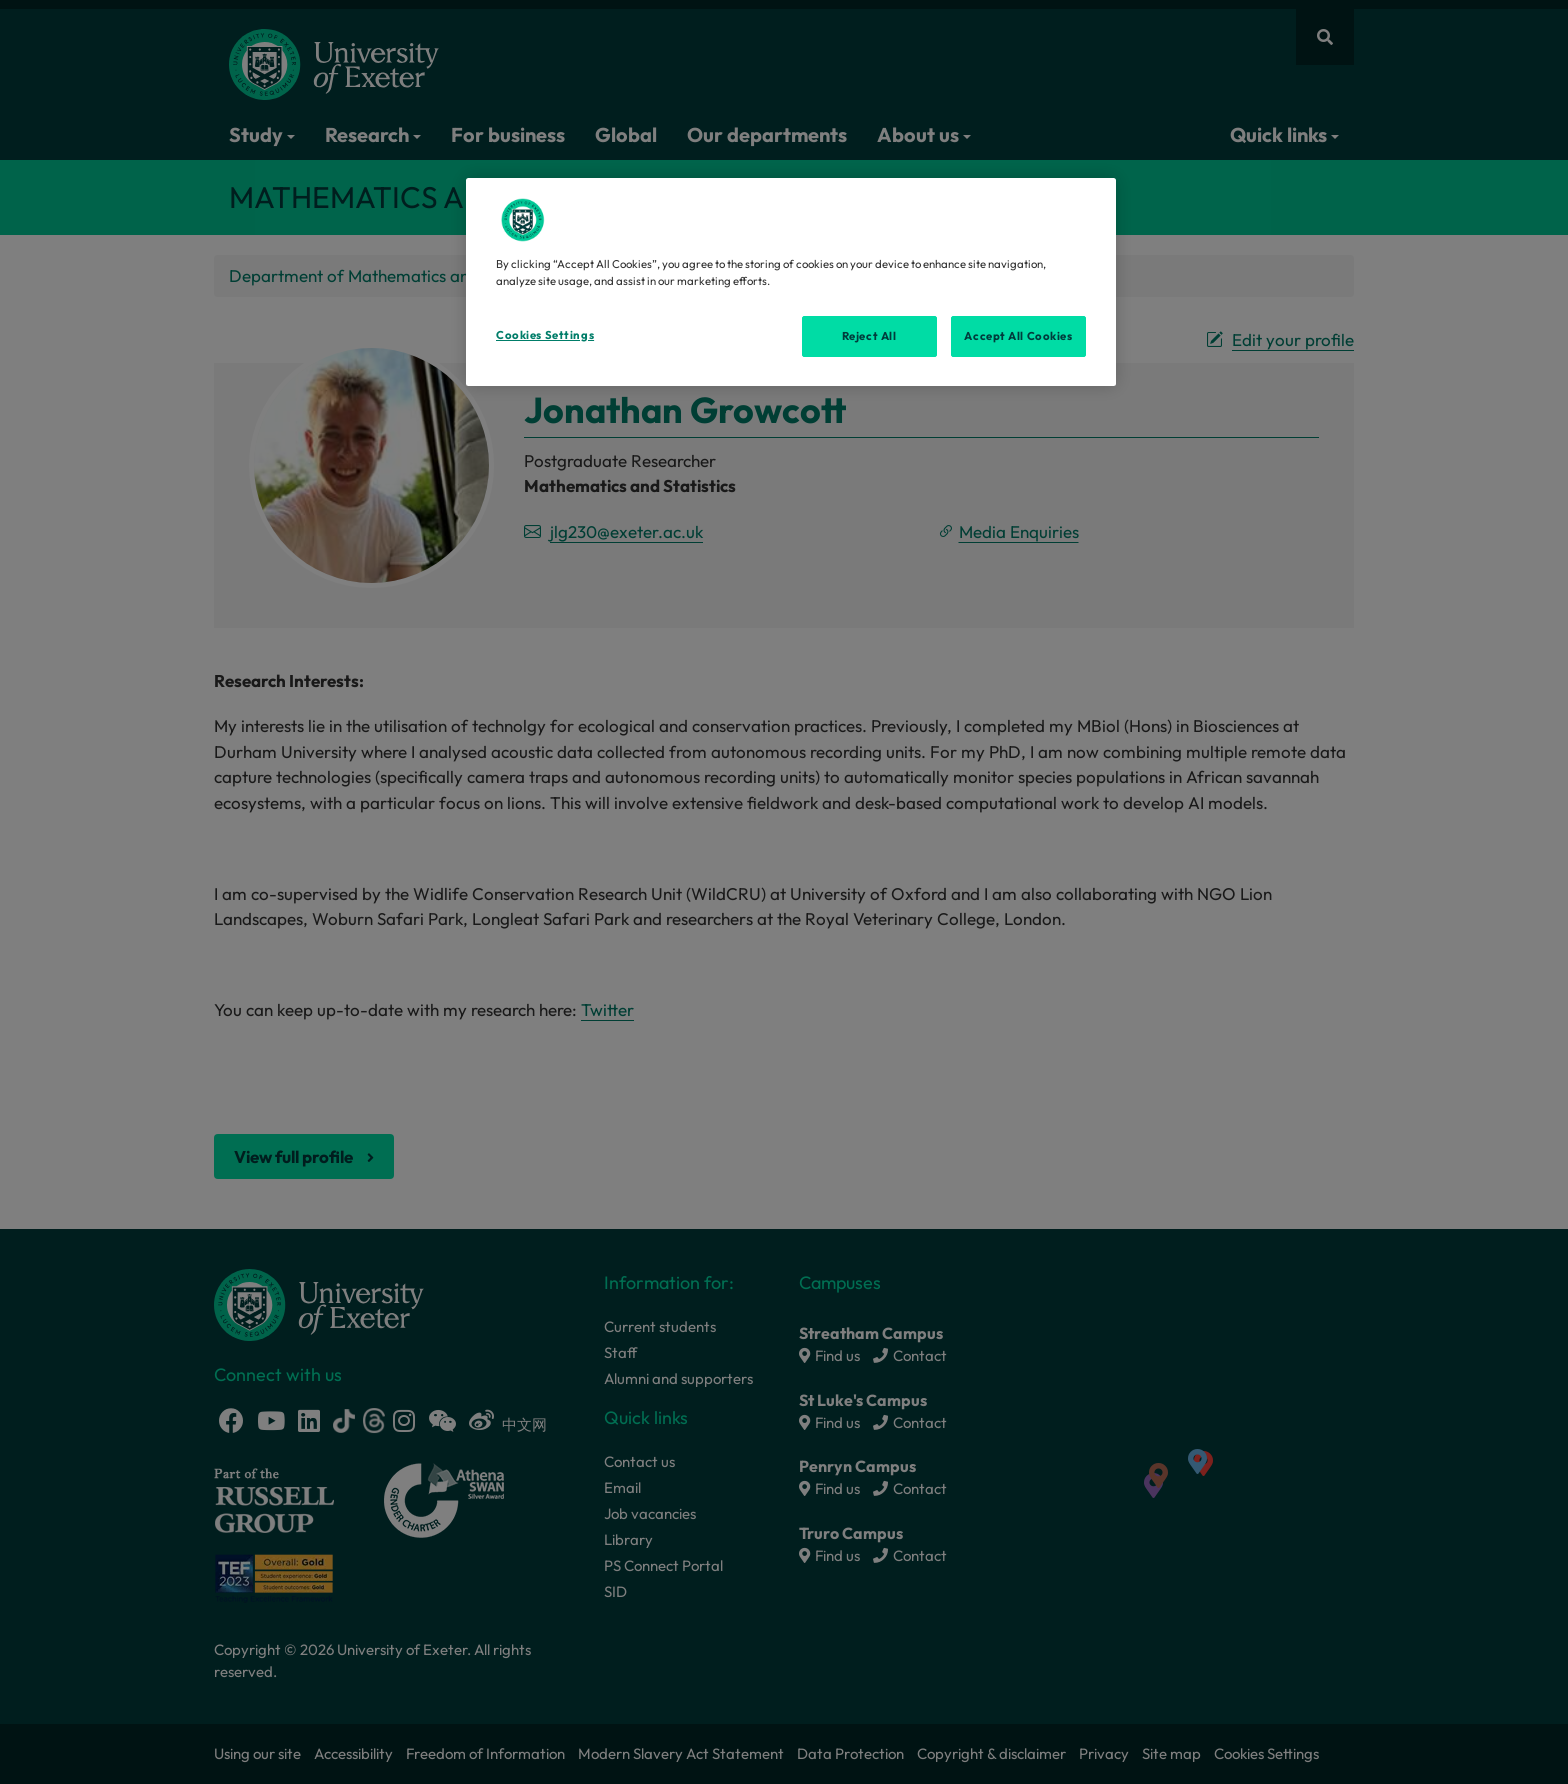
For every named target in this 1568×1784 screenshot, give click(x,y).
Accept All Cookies (1018, 336)
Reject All (869, 336)
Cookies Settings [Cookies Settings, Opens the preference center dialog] (545, 335)
